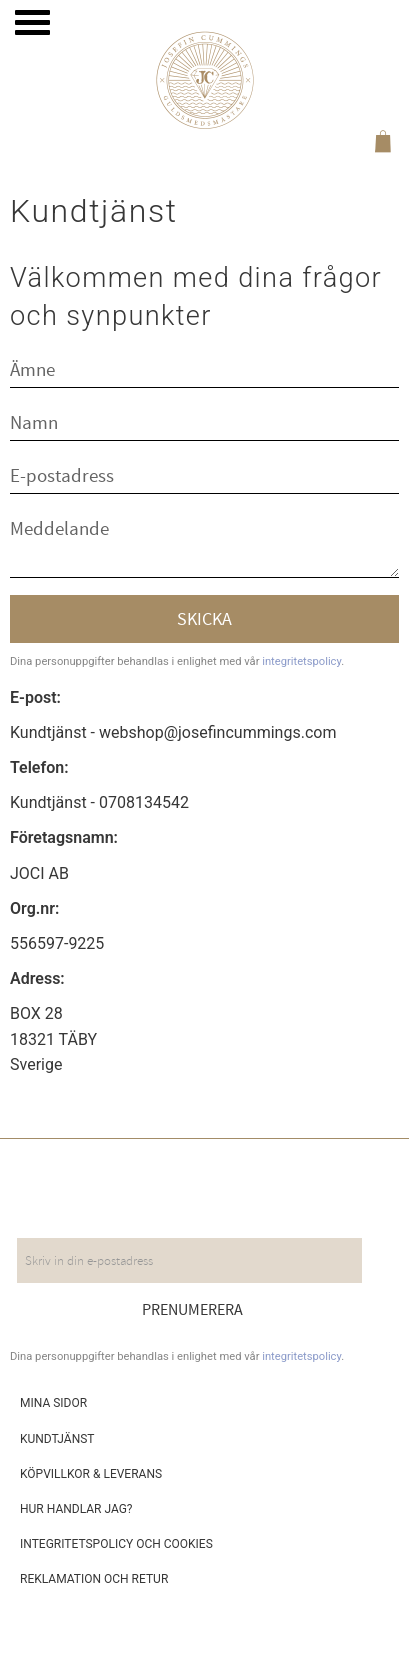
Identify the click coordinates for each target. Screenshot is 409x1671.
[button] (32, 22)
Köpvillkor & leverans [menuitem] (91, 1474)
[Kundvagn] (379, 145)
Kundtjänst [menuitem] (57, 1439)
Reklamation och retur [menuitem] (94, 1579)
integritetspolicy (301, 661)
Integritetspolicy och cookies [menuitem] (116, 1544)
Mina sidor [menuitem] (53, 1403)
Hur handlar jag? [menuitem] (76, 1509)
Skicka (204, 619)
